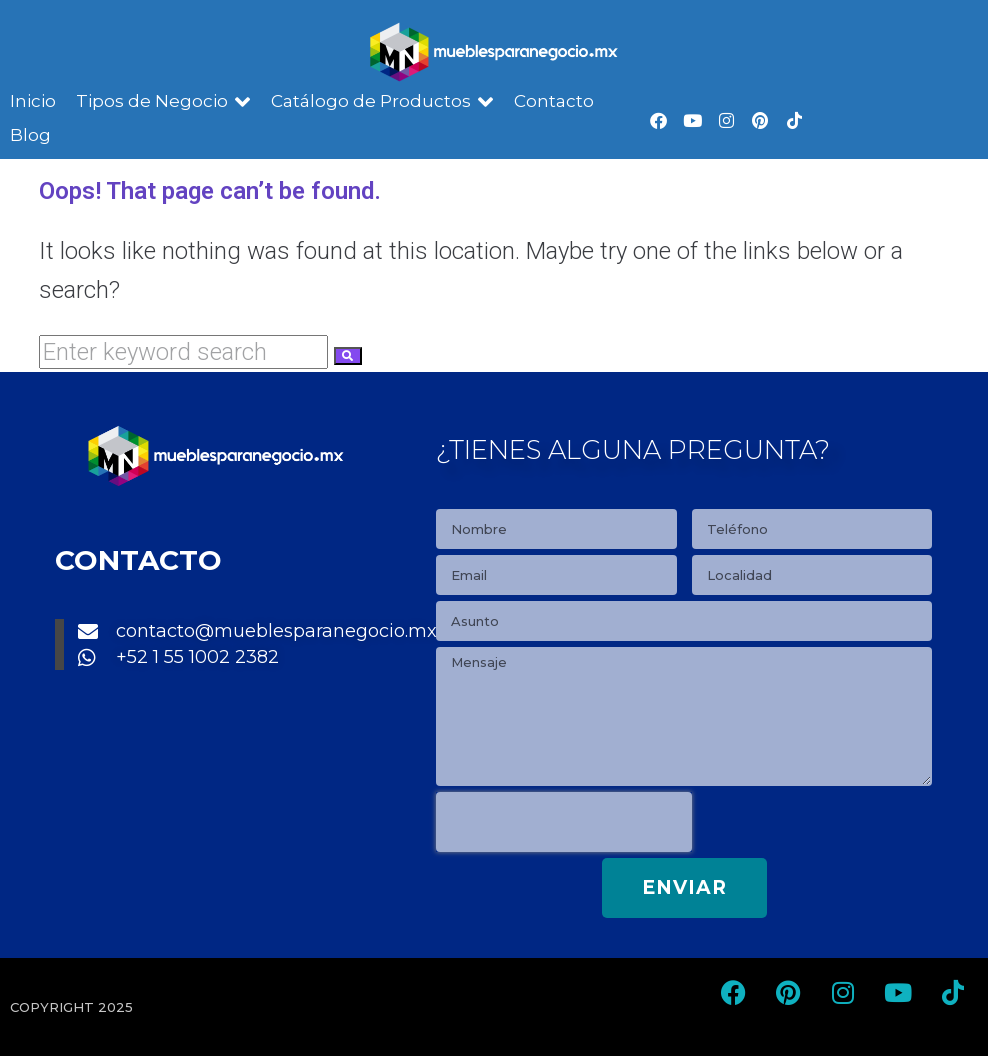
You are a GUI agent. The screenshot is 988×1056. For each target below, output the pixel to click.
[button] (163, 102)
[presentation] (564, 822)
